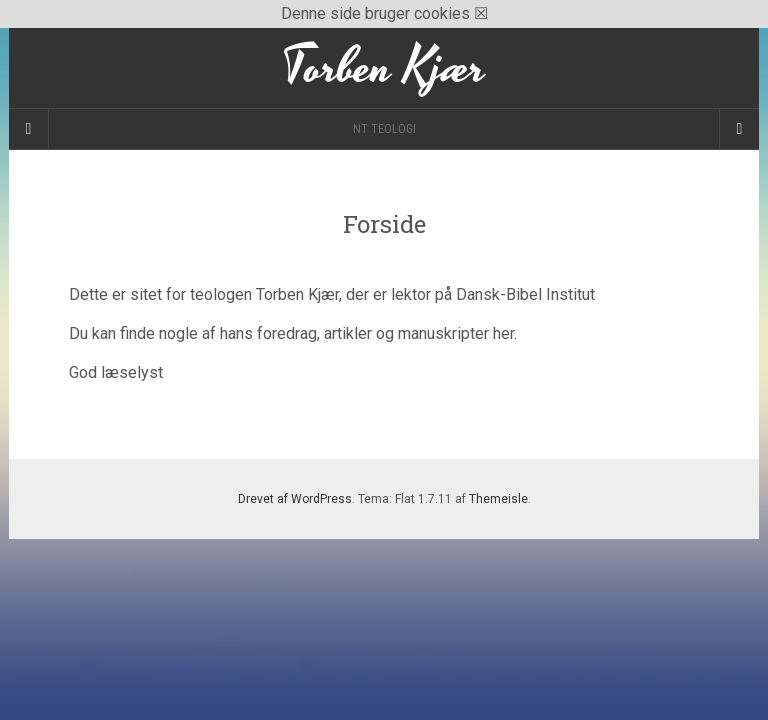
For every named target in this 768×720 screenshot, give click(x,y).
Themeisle (498, 499)
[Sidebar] (29, 129)
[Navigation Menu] (739, 129)
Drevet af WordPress (295, 499)
